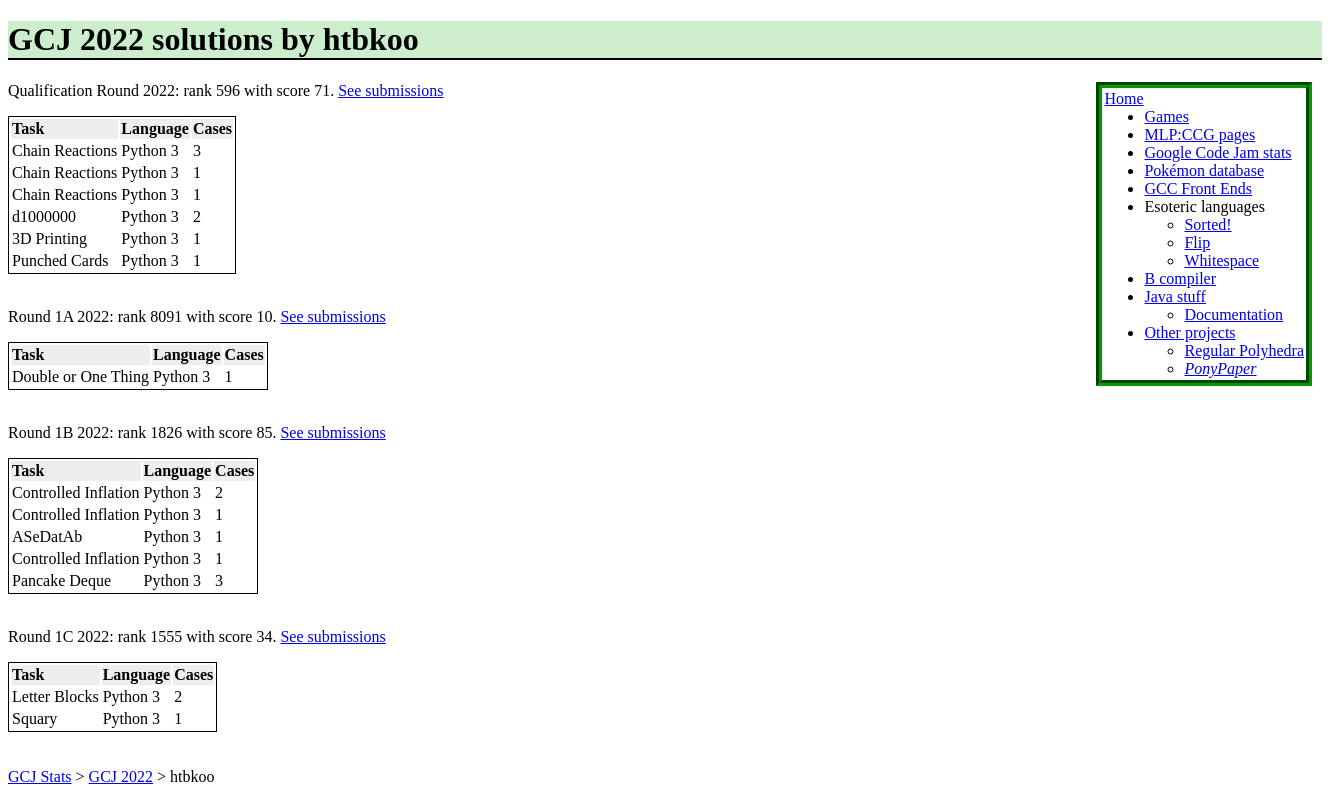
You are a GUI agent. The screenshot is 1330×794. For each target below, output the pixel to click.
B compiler (1180, 278)
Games (1166, 116)
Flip (1197, 242)
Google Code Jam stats (1217, 152)
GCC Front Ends (1198, 188)
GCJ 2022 (121, 776)
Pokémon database (1204, 170)
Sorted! (1207, 224)
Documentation (1233, 314)
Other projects (1189, 332)
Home (1123, 98)
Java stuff (1174, 296)
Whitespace (1221, 260)
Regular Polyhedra (1244, 350)
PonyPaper (1220, 368)
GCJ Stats (40, 776)
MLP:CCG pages (1199, 134)
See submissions (390, 90)
